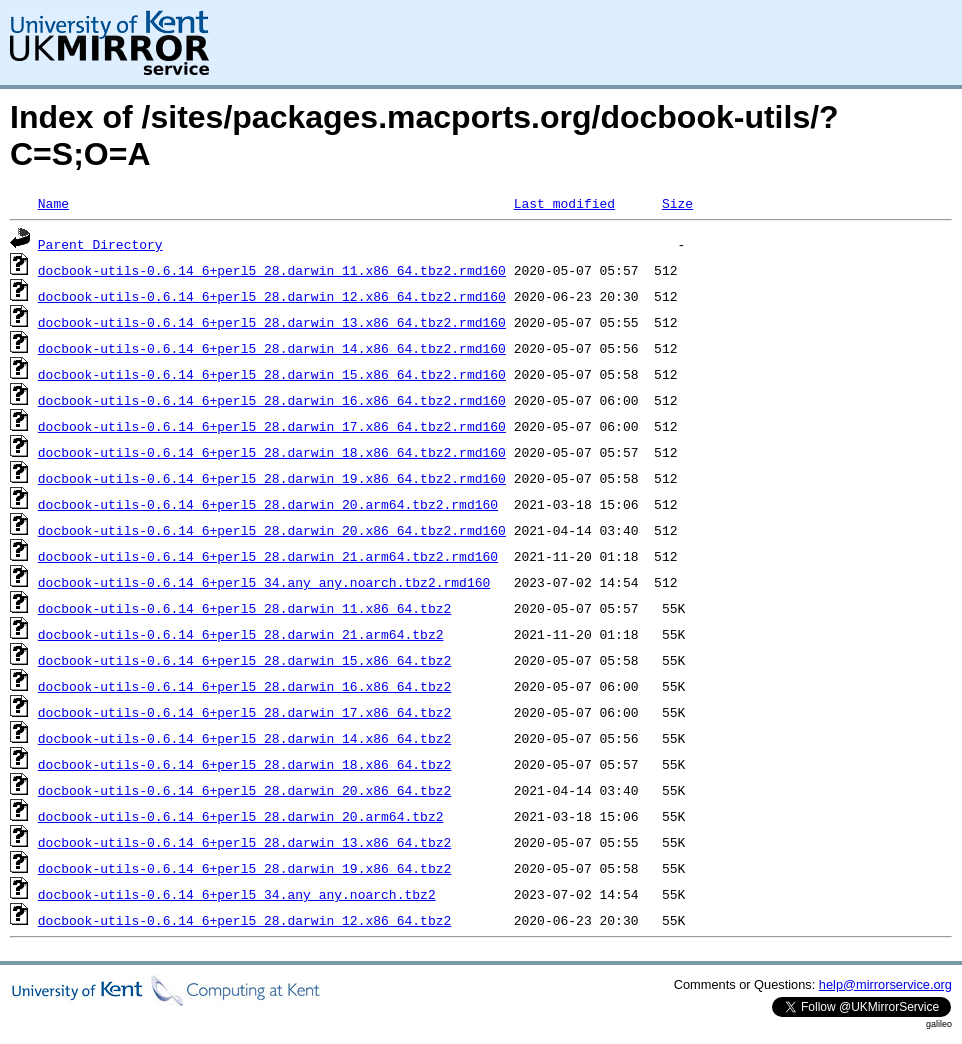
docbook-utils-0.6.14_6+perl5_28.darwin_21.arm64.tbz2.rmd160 (268, 556)
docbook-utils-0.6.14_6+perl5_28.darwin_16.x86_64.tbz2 (244, 686)
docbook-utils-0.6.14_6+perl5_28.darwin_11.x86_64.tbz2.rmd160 (272, 270)
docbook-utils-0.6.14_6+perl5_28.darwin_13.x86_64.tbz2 (244, 842)
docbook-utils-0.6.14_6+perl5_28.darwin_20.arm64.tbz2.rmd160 (268, 504)
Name (53, 203)
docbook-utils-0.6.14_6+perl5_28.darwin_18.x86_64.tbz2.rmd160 (272, 452)
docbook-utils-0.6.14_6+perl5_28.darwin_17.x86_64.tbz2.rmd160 (272, 426)
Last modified (564, 203)
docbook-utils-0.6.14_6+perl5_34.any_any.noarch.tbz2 (237, 894)
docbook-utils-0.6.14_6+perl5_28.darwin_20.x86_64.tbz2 (244, 790)
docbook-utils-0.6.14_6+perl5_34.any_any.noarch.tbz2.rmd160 (264, 582)
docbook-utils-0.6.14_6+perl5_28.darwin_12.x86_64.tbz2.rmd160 (272, 296)
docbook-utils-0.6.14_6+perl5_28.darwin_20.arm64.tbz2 (241, 816)
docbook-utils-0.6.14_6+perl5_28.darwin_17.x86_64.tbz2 (244, 712)
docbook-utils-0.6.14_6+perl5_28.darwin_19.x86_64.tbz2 (244, 868)
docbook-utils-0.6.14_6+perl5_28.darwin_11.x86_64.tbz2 (244, 608)
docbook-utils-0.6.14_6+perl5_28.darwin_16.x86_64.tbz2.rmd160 (272, 400)
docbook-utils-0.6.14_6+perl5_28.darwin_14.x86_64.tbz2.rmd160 (272, 348)
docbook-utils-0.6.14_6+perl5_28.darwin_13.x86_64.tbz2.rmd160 (272, 322)
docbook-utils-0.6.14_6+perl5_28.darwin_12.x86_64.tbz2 (244, 920)
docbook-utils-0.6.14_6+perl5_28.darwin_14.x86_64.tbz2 (244, 738)
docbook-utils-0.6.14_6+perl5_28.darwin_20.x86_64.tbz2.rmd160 (272, 530)
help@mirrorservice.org (885, 984)
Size (677, 203)
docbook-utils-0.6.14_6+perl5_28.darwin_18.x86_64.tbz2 (244, 764)
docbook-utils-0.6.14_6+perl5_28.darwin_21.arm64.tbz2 (241, 634)
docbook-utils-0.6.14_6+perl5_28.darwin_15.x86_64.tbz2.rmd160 (272, 374)
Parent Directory (100, 244)
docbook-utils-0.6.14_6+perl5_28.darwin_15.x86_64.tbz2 (244, 660)
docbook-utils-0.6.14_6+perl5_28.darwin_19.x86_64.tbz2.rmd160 (272, 478)
